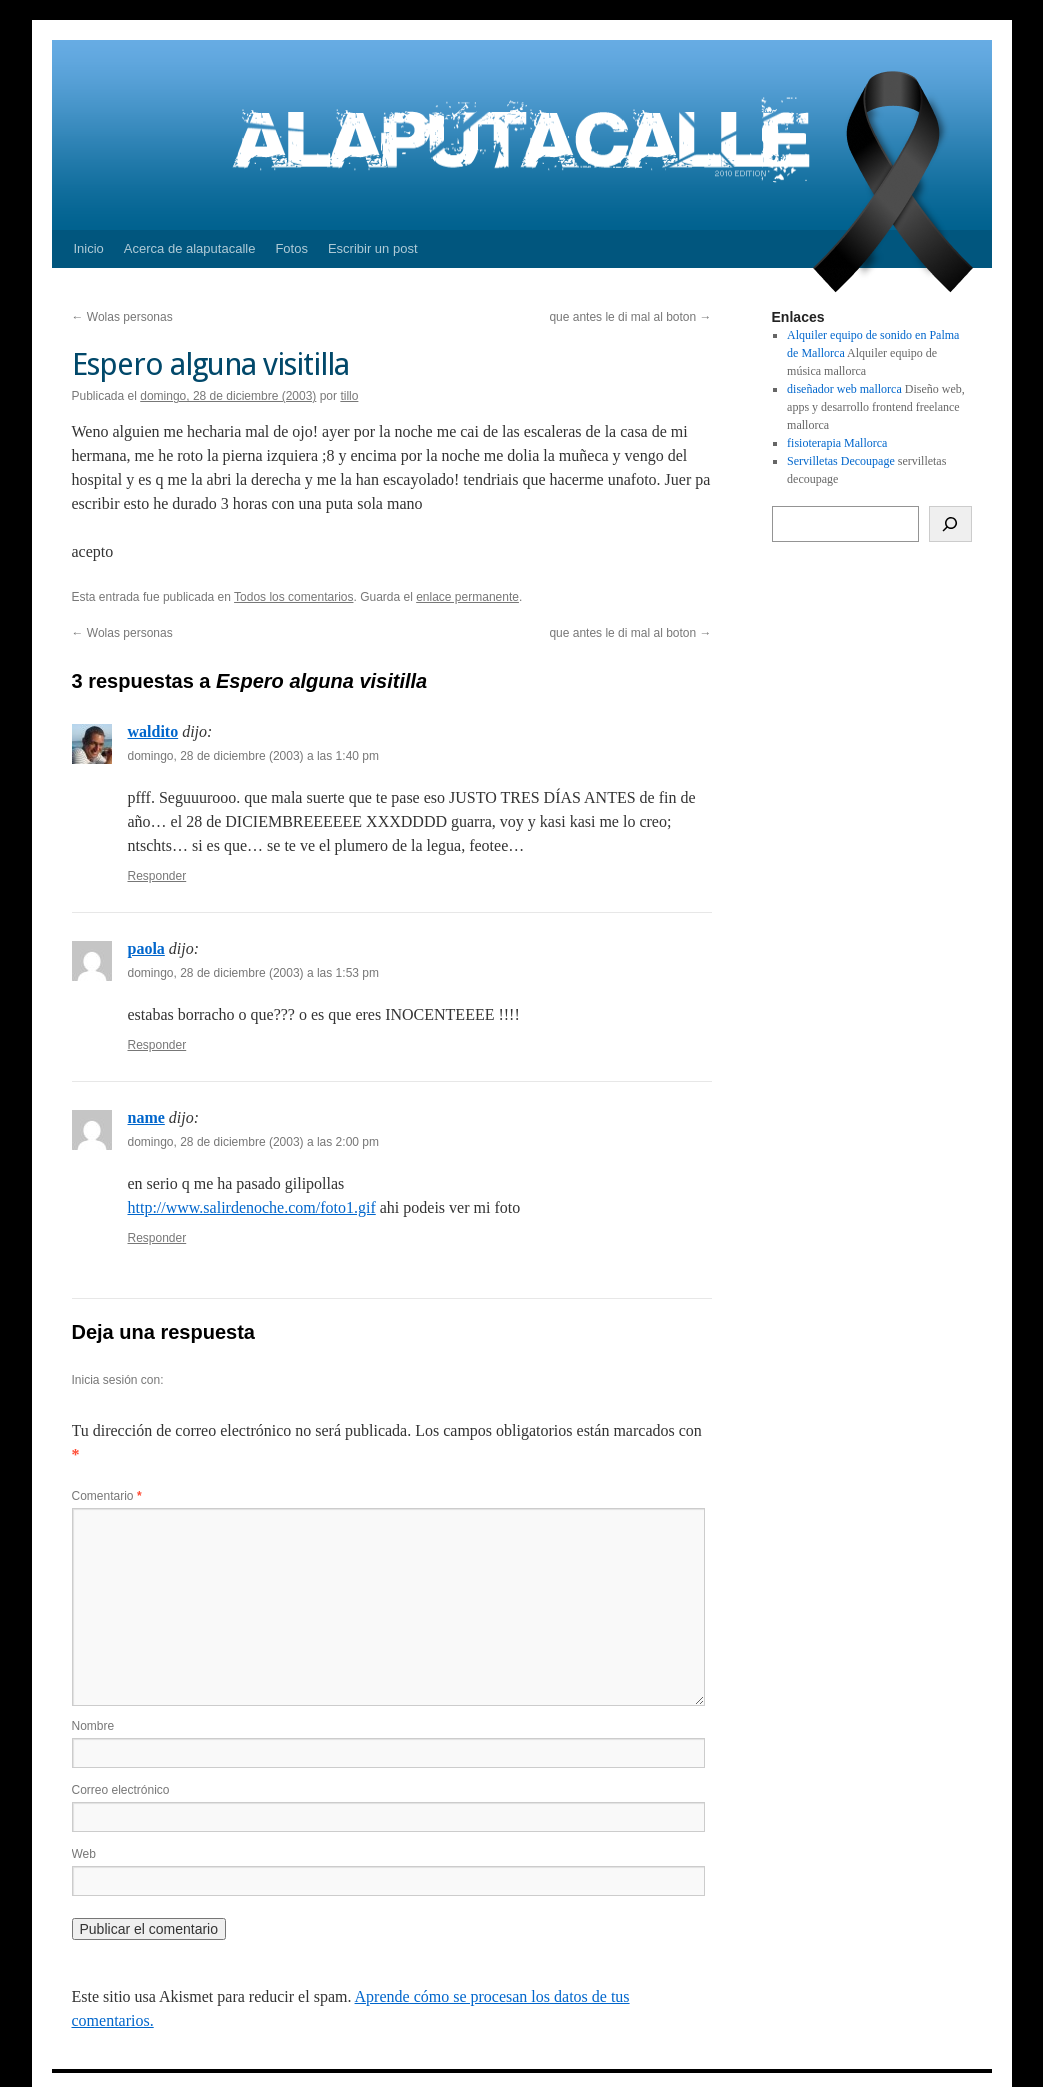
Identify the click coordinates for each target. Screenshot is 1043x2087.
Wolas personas (122, 317)
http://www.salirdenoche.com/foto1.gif (252, 1207)
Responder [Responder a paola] (157, 1045)
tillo (349, 396)
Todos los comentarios (293, 597)
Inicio (89, 248)
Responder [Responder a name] (157, 1238)
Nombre (93, 1726)
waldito (153, 731)
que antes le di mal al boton (630, 317)
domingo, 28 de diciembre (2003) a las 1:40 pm (253, 756)
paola (146, 948)
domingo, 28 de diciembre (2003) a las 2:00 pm (253, 1142)
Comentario (107, 1496)
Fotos (291, 248)
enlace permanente (467, 597)
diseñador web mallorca (844, 389)
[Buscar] (950, 524)
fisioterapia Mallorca (837, 443)
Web (84, 1854)
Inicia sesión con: (118, 1380)
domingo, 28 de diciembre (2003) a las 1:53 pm (253, 973)
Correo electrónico (121, 1790)
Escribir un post (373, 248)
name (146, 1117)
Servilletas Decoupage (841, 461)
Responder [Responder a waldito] (157, 876)
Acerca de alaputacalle (190, 248)
